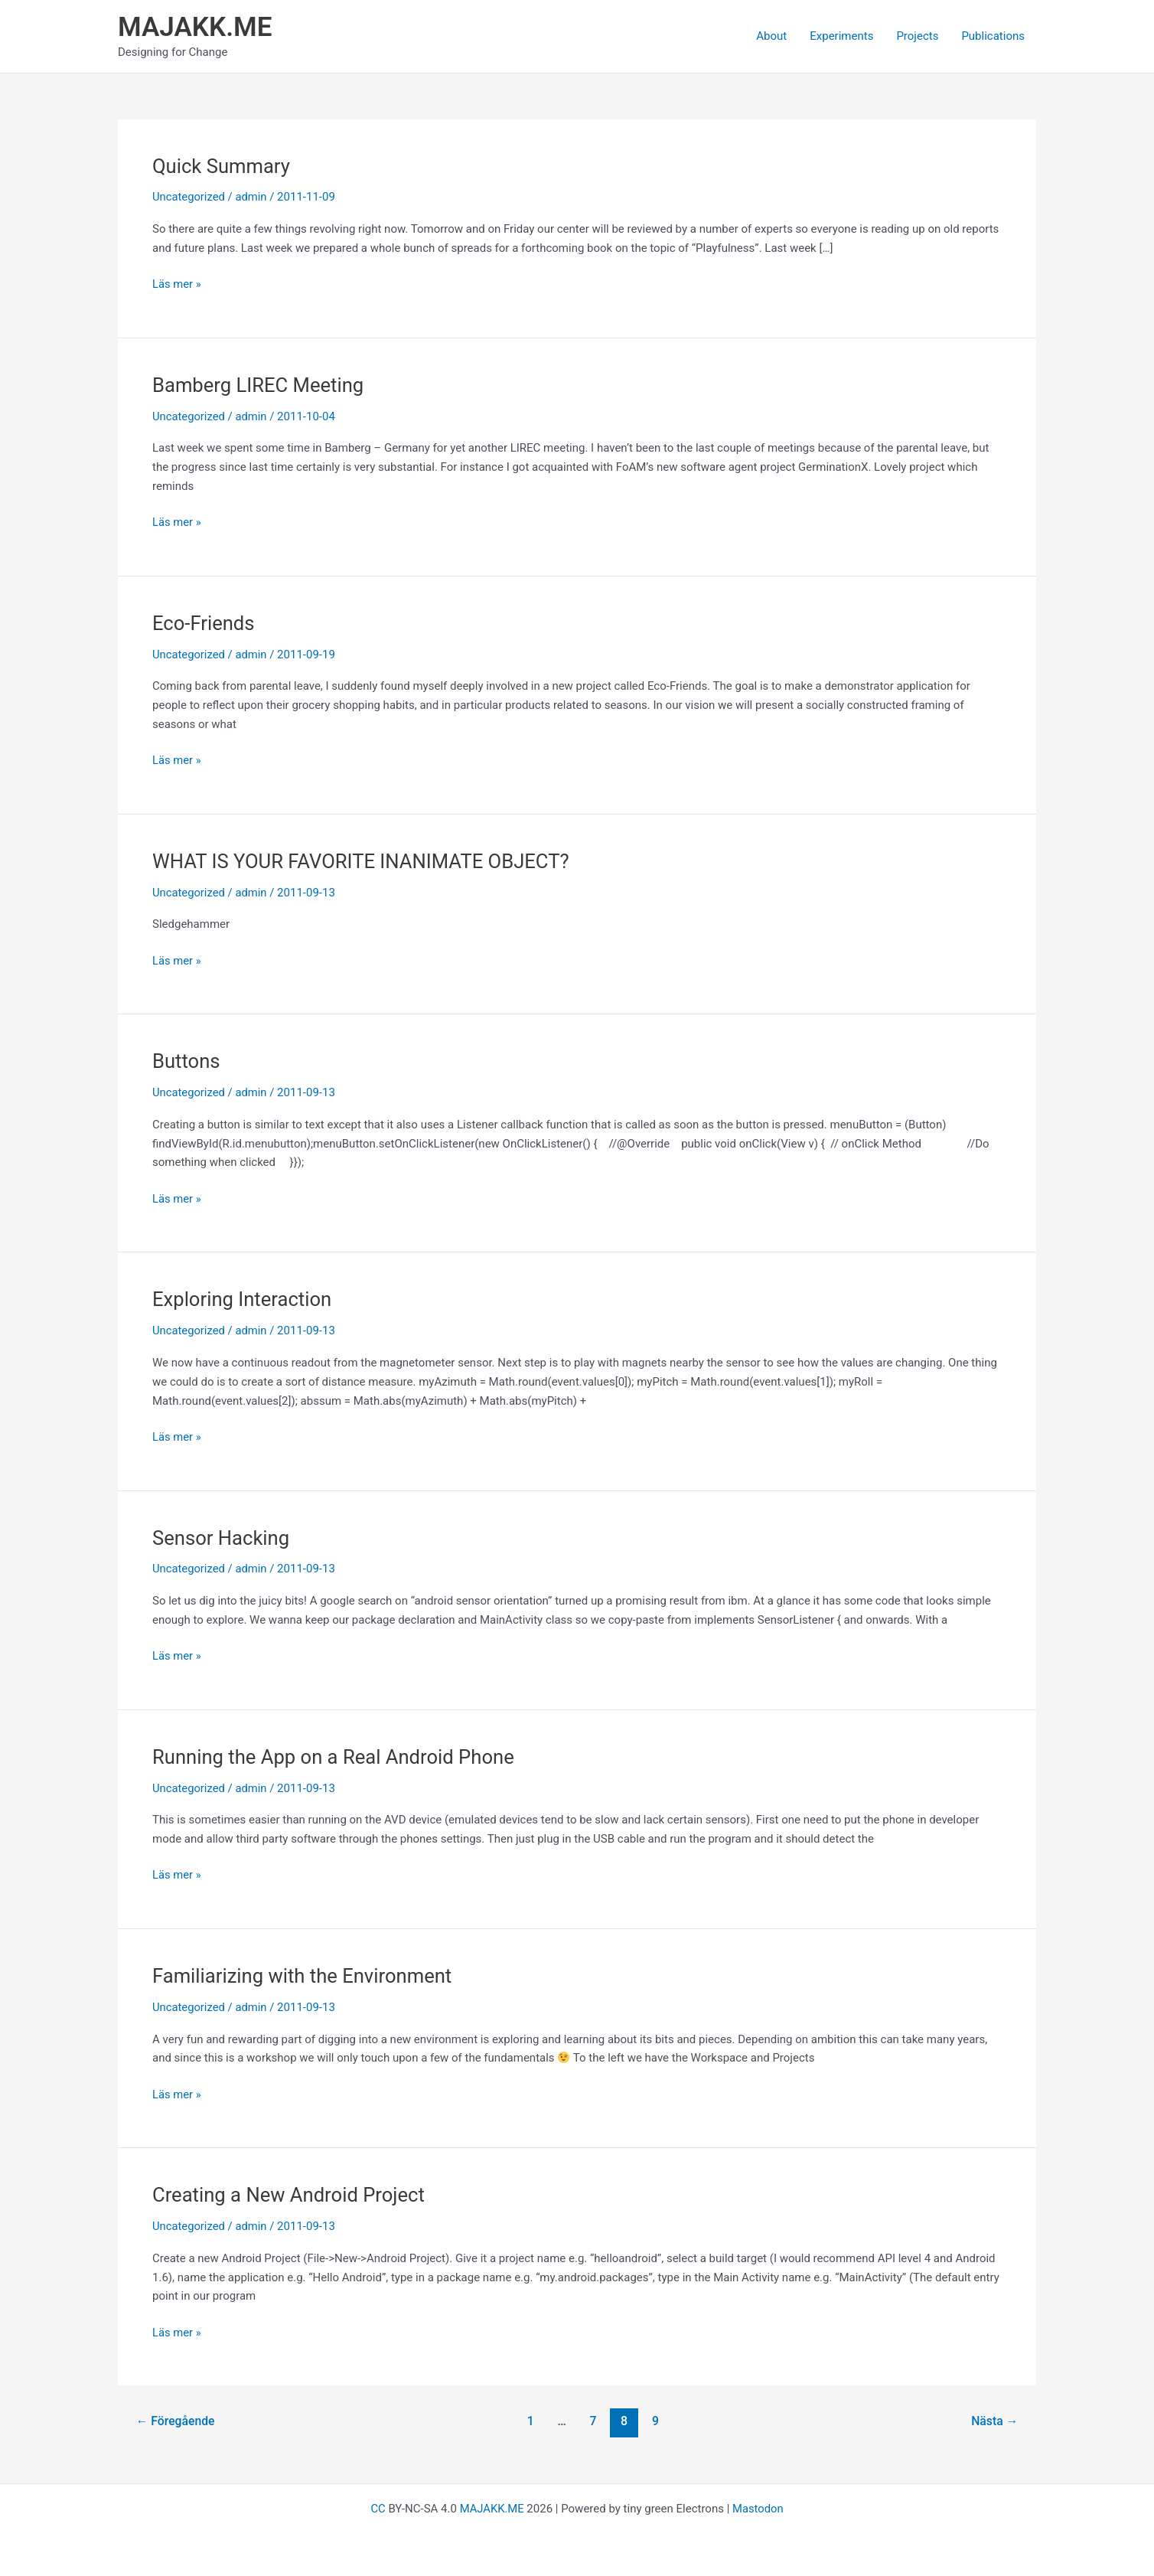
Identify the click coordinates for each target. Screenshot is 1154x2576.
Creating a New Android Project (290, 2194)
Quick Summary (222, 166)
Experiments (841, 36)
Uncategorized (189, 197)
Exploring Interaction (243, 1299)
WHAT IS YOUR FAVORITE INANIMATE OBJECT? (363, 861)
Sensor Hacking (222, 1537)
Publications (993, 36)
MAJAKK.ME (195, 27)
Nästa (994, 2421)
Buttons (186, 1061)
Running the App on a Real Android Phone (336, 1756)
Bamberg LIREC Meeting (259, 385)
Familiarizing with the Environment (304, 1975)
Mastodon (758, 2509)
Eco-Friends (204, 623)
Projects (917, 36)
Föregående (176, 2421)
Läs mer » (177, 284)
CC (377, 2509)
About (771, 36)
